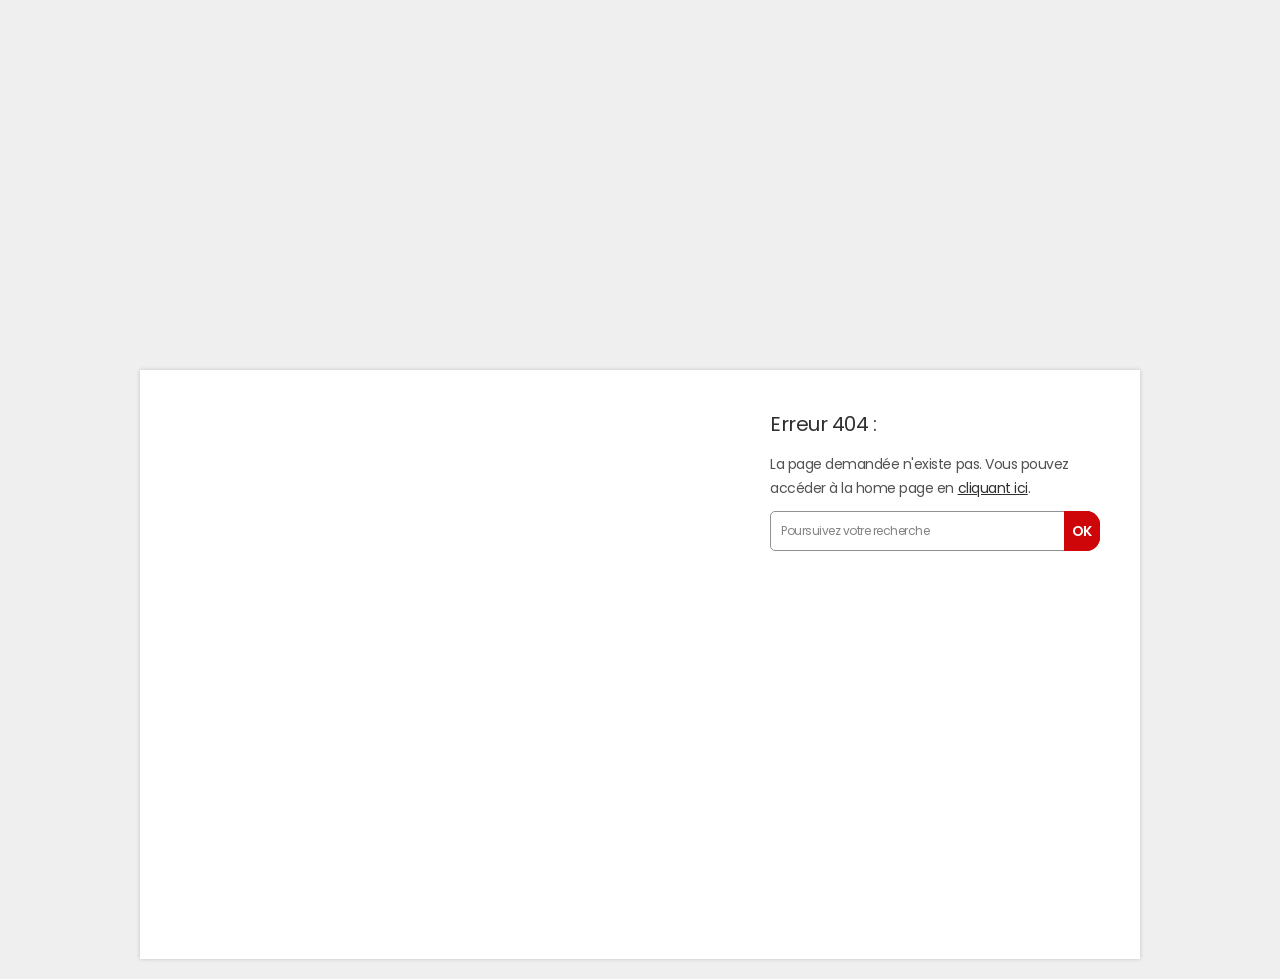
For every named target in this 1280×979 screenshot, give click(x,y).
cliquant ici (993, 488)
